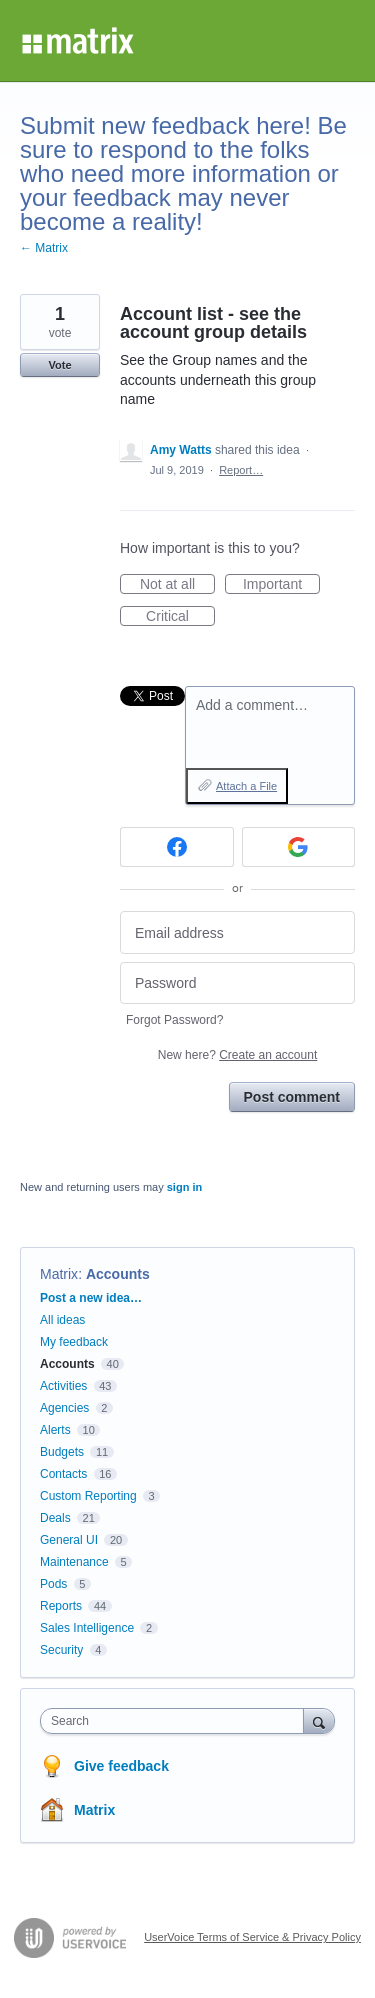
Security (61, 1650)
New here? (237, 1055)
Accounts (118, 1274)
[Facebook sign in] (177, 847)
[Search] (319, 1720)
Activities (63, 1386)
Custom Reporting (88, 1496)
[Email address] (237, 932)
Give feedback (121, 1766)
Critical (180, 617)
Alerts (55, 1430)
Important (281, 585)
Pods (53, 1584)
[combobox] (176, 1721)
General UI (69, 1540)
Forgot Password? (174, 1020)
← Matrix (44, 248)
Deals (55, 1518)
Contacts (63, 1474)
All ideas (62, 1320)
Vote (59, 365)
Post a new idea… (91, 1298)
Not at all (177, 585)
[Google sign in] (299, 847)
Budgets (62, 1452)
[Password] (237, 983)
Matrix (59, 1274)
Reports (61, 1606)
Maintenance (74, 1562)
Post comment (292, 1097)
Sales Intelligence (87, 1628)
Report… (241, 470)
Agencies (64, 1408)
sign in (184, 1187)
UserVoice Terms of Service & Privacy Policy (252, 1937)
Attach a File (246, 786)
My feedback (74, 1342)
